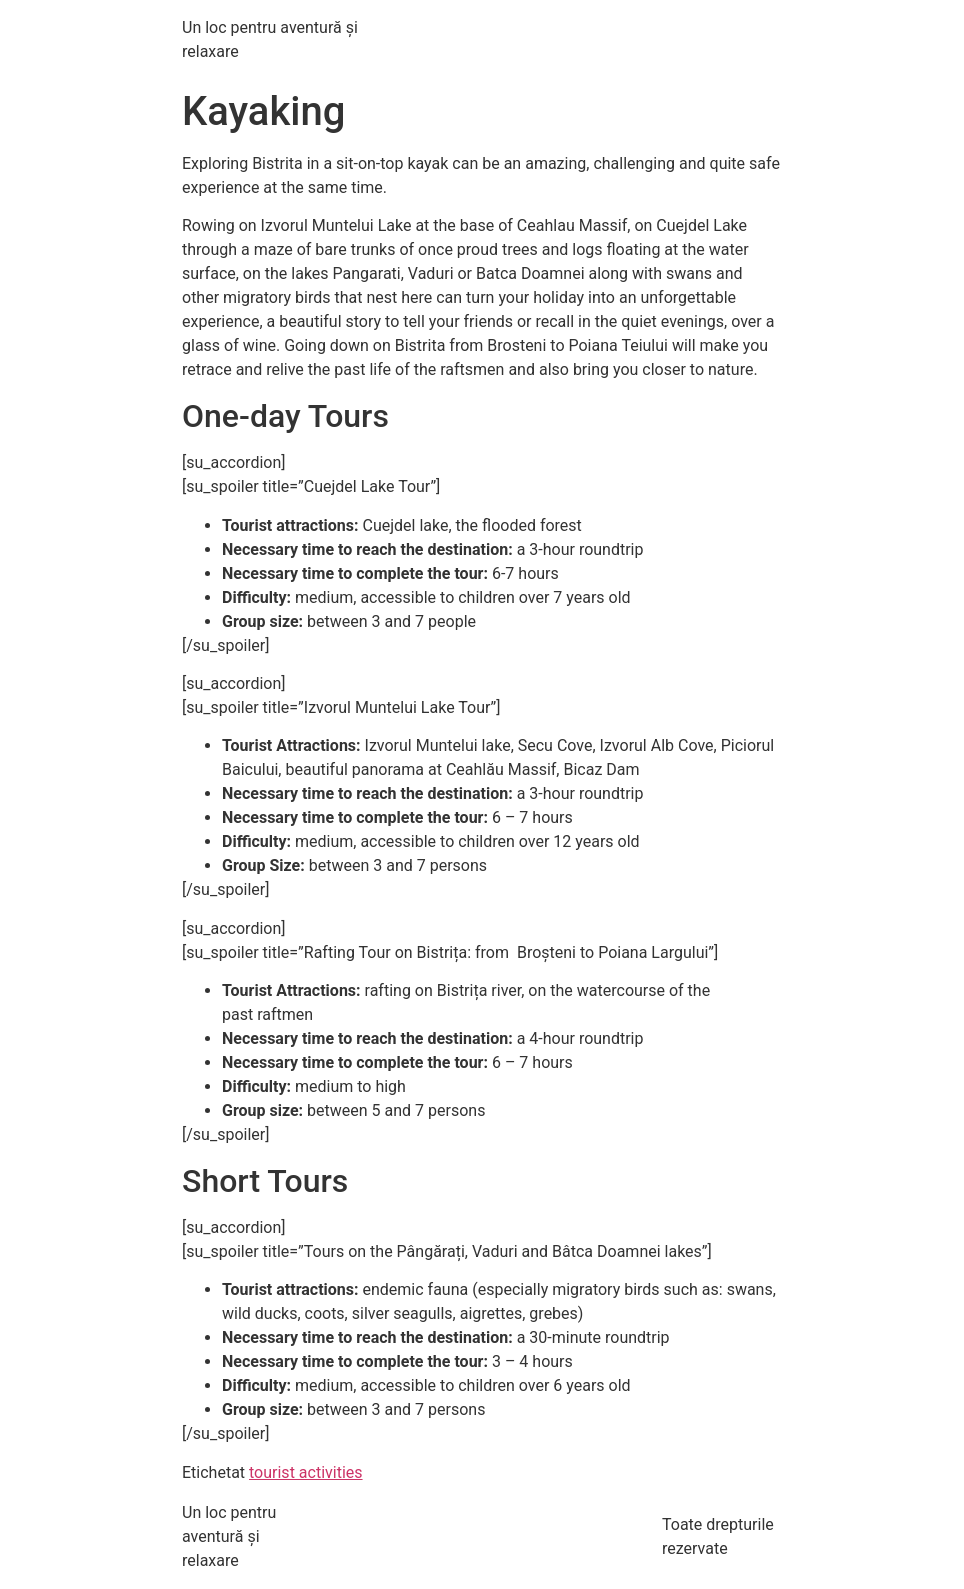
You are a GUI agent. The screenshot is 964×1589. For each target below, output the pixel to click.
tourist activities (306, 1472)
